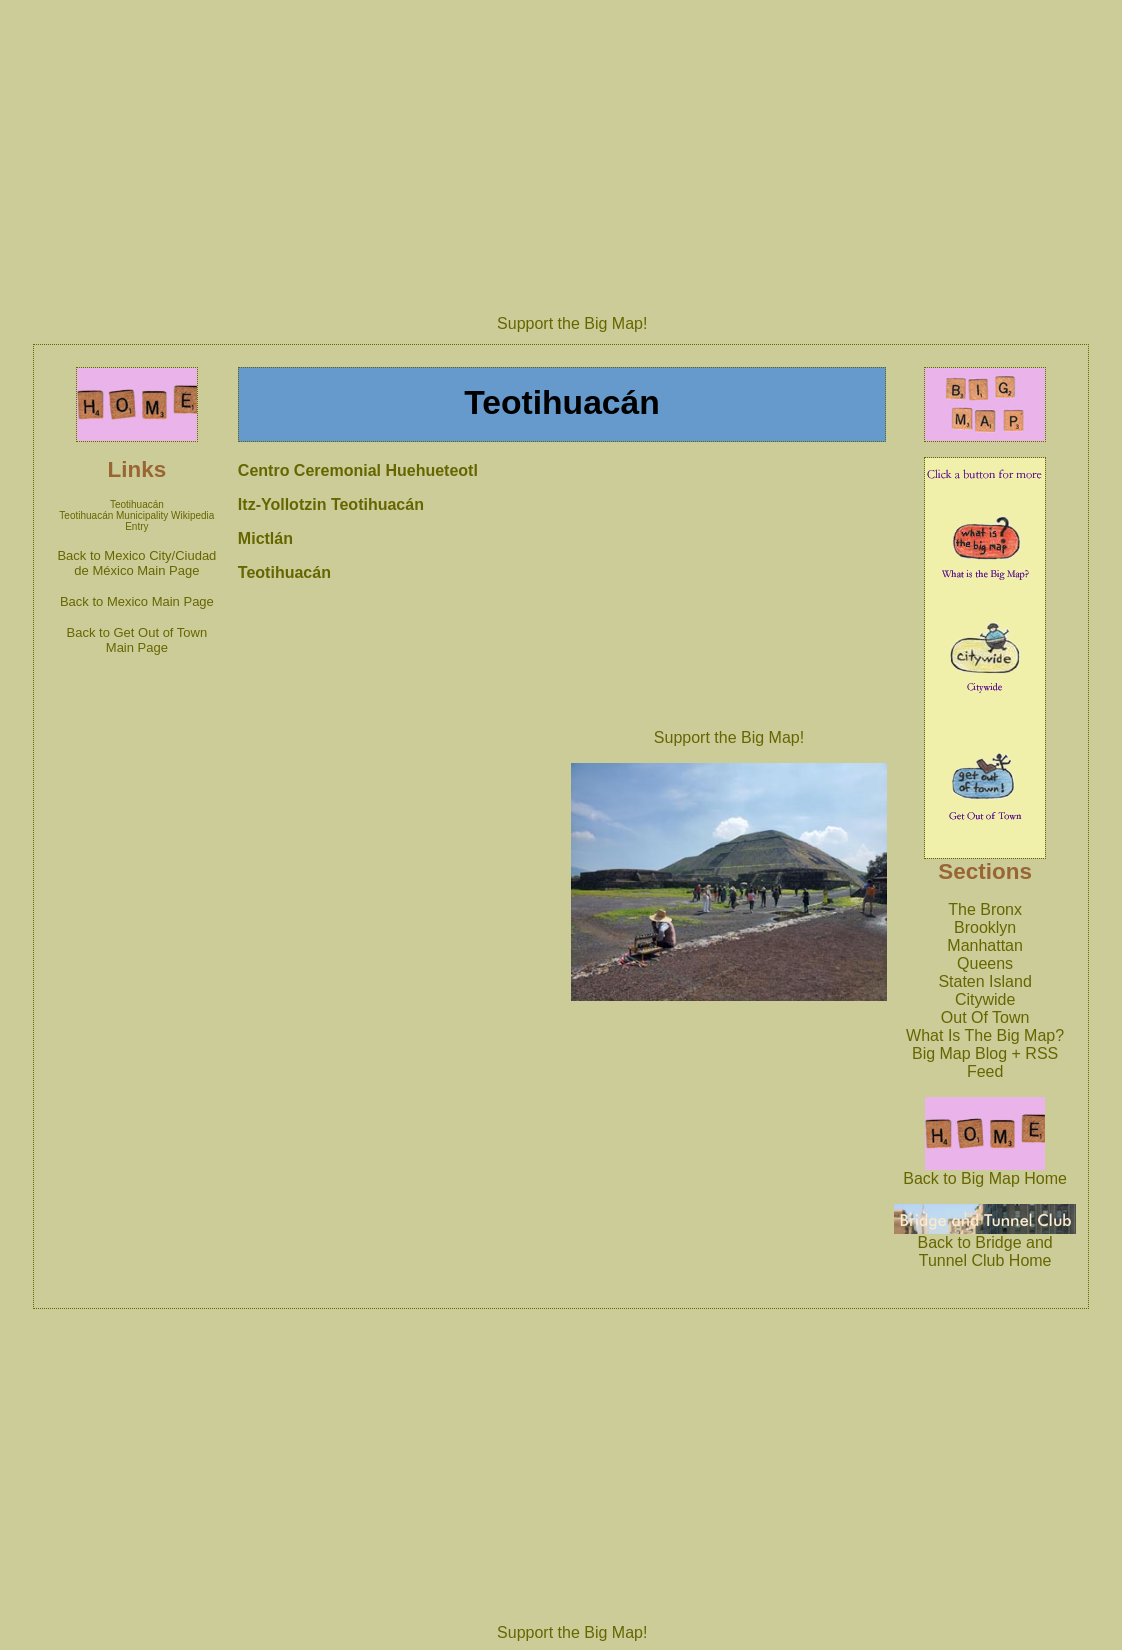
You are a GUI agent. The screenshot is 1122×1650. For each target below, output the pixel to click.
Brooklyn (985, 927)
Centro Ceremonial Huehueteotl (358, 470)
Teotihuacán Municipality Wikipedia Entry (136, 521)
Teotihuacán (137, 504)
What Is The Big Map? (985, 1035)
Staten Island (984, 981)
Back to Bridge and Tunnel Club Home (985, 1244)
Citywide (985, 999)
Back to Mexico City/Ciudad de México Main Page (136, 563)
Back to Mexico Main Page (137, 601)
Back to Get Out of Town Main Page (137, 640)
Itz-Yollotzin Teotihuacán (331, 504)
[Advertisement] (729, 587)
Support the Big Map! (572, 323)
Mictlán (265, 538)
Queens (985, 963)
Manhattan (985, 945)
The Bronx (985, 909)
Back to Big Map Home (985, 1171)
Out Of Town (985, 1017)
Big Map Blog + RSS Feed (985, 1062)
